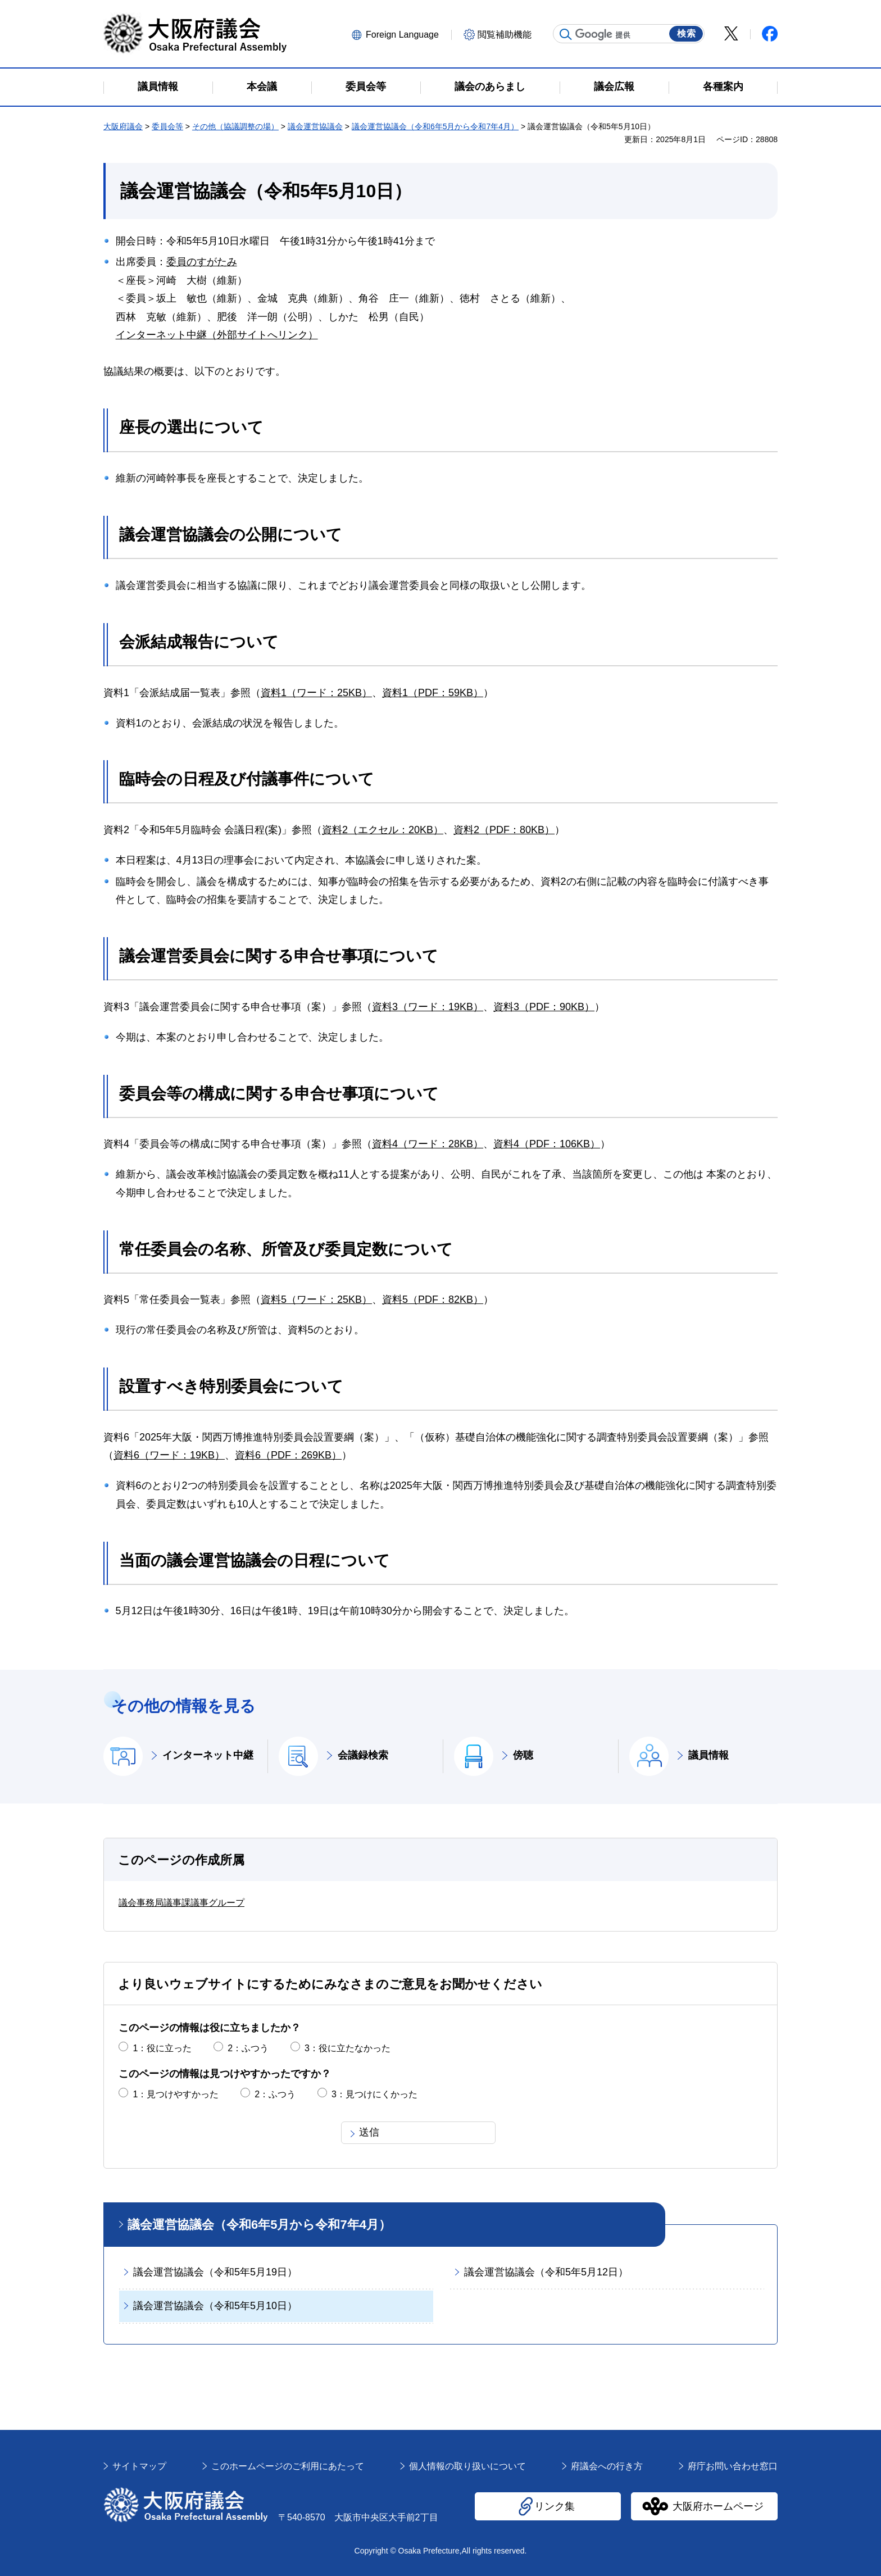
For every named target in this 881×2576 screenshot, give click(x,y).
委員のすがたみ (201, 261)
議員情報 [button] (158, 86)
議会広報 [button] (614, 86)
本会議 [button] (262, 86)
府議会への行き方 (607, 2466)
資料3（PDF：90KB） (543, 1006)
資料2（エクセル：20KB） (382, 829)
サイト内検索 (566, 34)
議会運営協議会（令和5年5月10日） (215, 2305)
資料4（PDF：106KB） (546, 1144)
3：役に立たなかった (347, 2048)
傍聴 (523, 1755)
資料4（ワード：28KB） (427, 1144)
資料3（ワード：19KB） (427, 1006)
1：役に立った (162, 2048)
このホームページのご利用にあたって (287, 2466)
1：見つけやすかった (176, 2094)
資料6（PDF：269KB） (288, 1455)
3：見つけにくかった (374, 2094)
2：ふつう (248, 2048)
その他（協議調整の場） (235, 126)
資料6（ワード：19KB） (169, 1455)
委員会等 (167, 126)
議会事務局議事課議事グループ (181, 1902)
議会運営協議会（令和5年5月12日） (546, 2272)
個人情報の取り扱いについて (467, 2466)
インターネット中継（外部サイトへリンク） (217, 334)
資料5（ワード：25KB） (316, 1299)
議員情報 (708, 1755)
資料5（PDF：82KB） (432, 1299)
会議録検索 (363, 1755)
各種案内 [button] (723, 86)
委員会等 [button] (366, 86)
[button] (400, 34)
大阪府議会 (123, 126)
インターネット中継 (207, 1755)
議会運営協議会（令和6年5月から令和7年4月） (435, 126)
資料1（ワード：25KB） (316, 692)
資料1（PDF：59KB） (432, 692)
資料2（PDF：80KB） (504, 829)
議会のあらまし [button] (490, 86)
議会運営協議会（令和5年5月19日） (215, 2272)
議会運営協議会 (315, 126)
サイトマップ (139, 2466)
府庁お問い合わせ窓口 (733, 2466)
